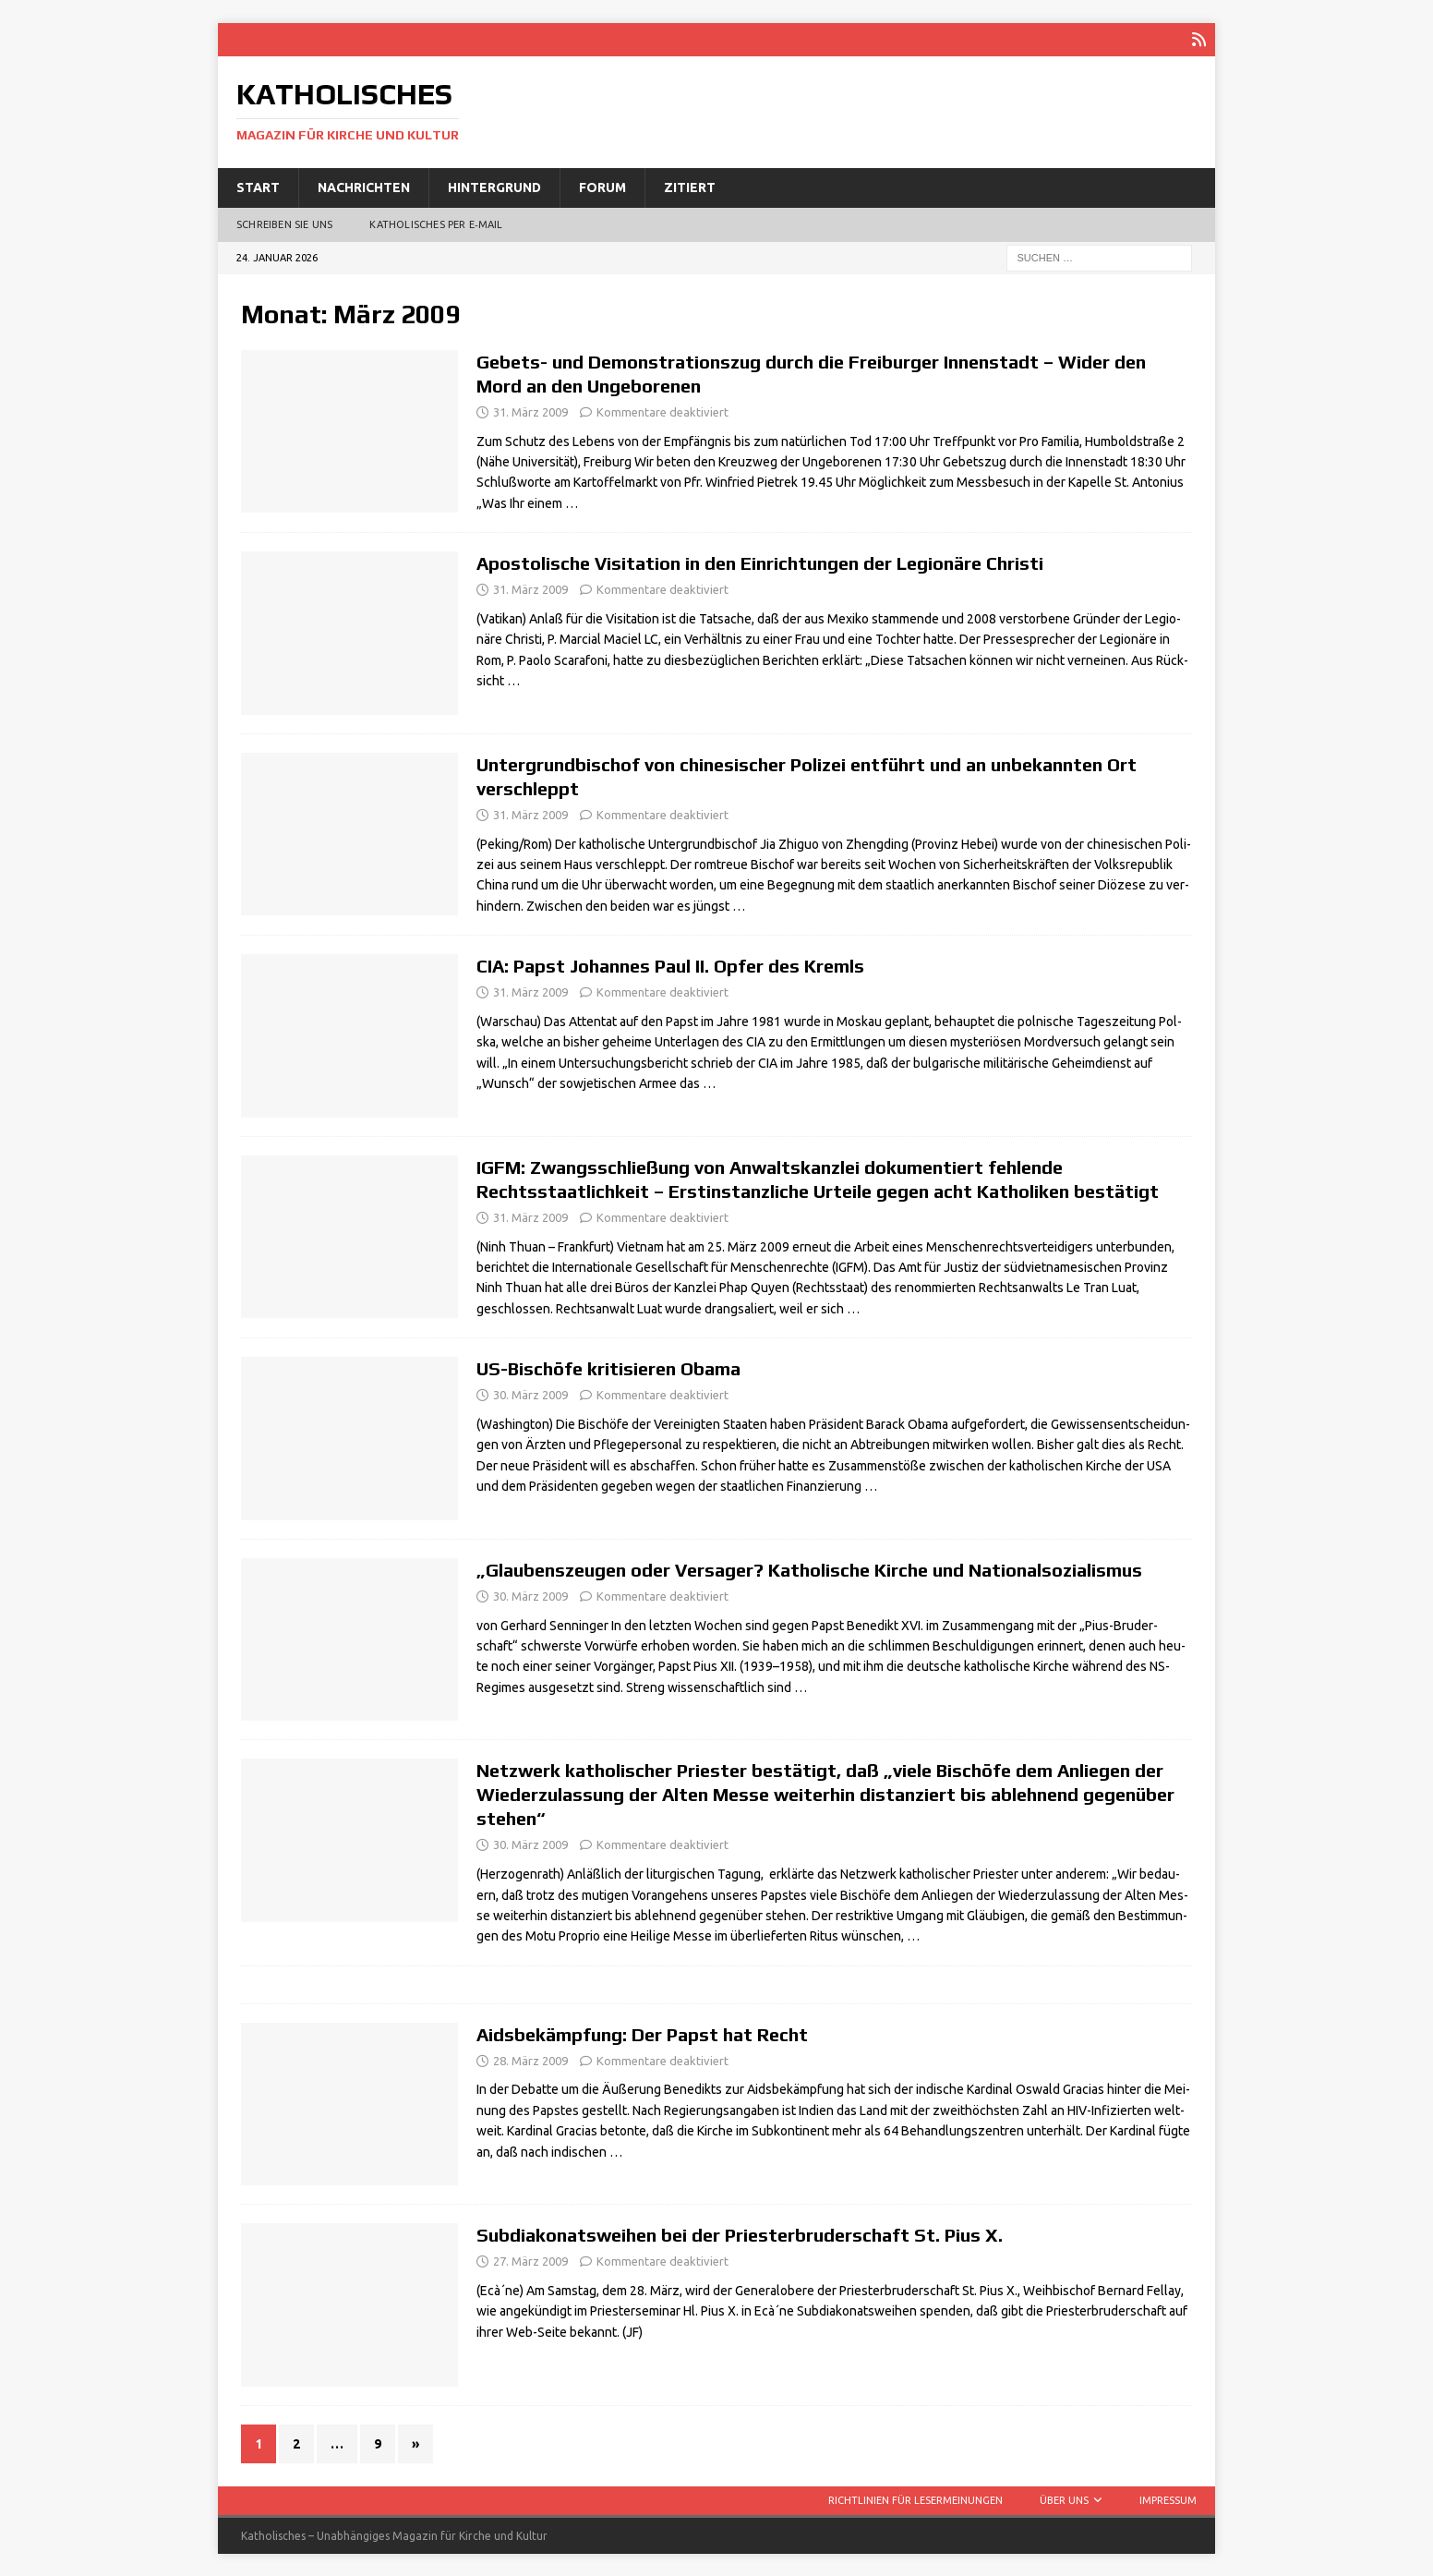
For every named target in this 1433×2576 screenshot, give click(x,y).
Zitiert (690, 186)
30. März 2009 (530, 1393)
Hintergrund (494, 186)
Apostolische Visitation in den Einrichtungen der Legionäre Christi (759, 562)
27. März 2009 (530, 2260)
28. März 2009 (530, 2059)
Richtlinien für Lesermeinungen (915, 2499)
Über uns (1064, 2499)
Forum (602, 186)
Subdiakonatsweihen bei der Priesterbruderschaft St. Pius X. (739, 2233)
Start (258, 186)
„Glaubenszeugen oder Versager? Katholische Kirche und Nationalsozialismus (809, 1568)
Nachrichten (364, 186)
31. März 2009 (530, 411)
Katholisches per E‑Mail (435, 223)
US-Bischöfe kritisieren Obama (608, 1367)
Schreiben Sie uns (284, 223)
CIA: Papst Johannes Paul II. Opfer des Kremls (670, 964)
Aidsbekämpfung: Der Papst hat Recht (642, 2033)
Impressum (1168, 2499)
